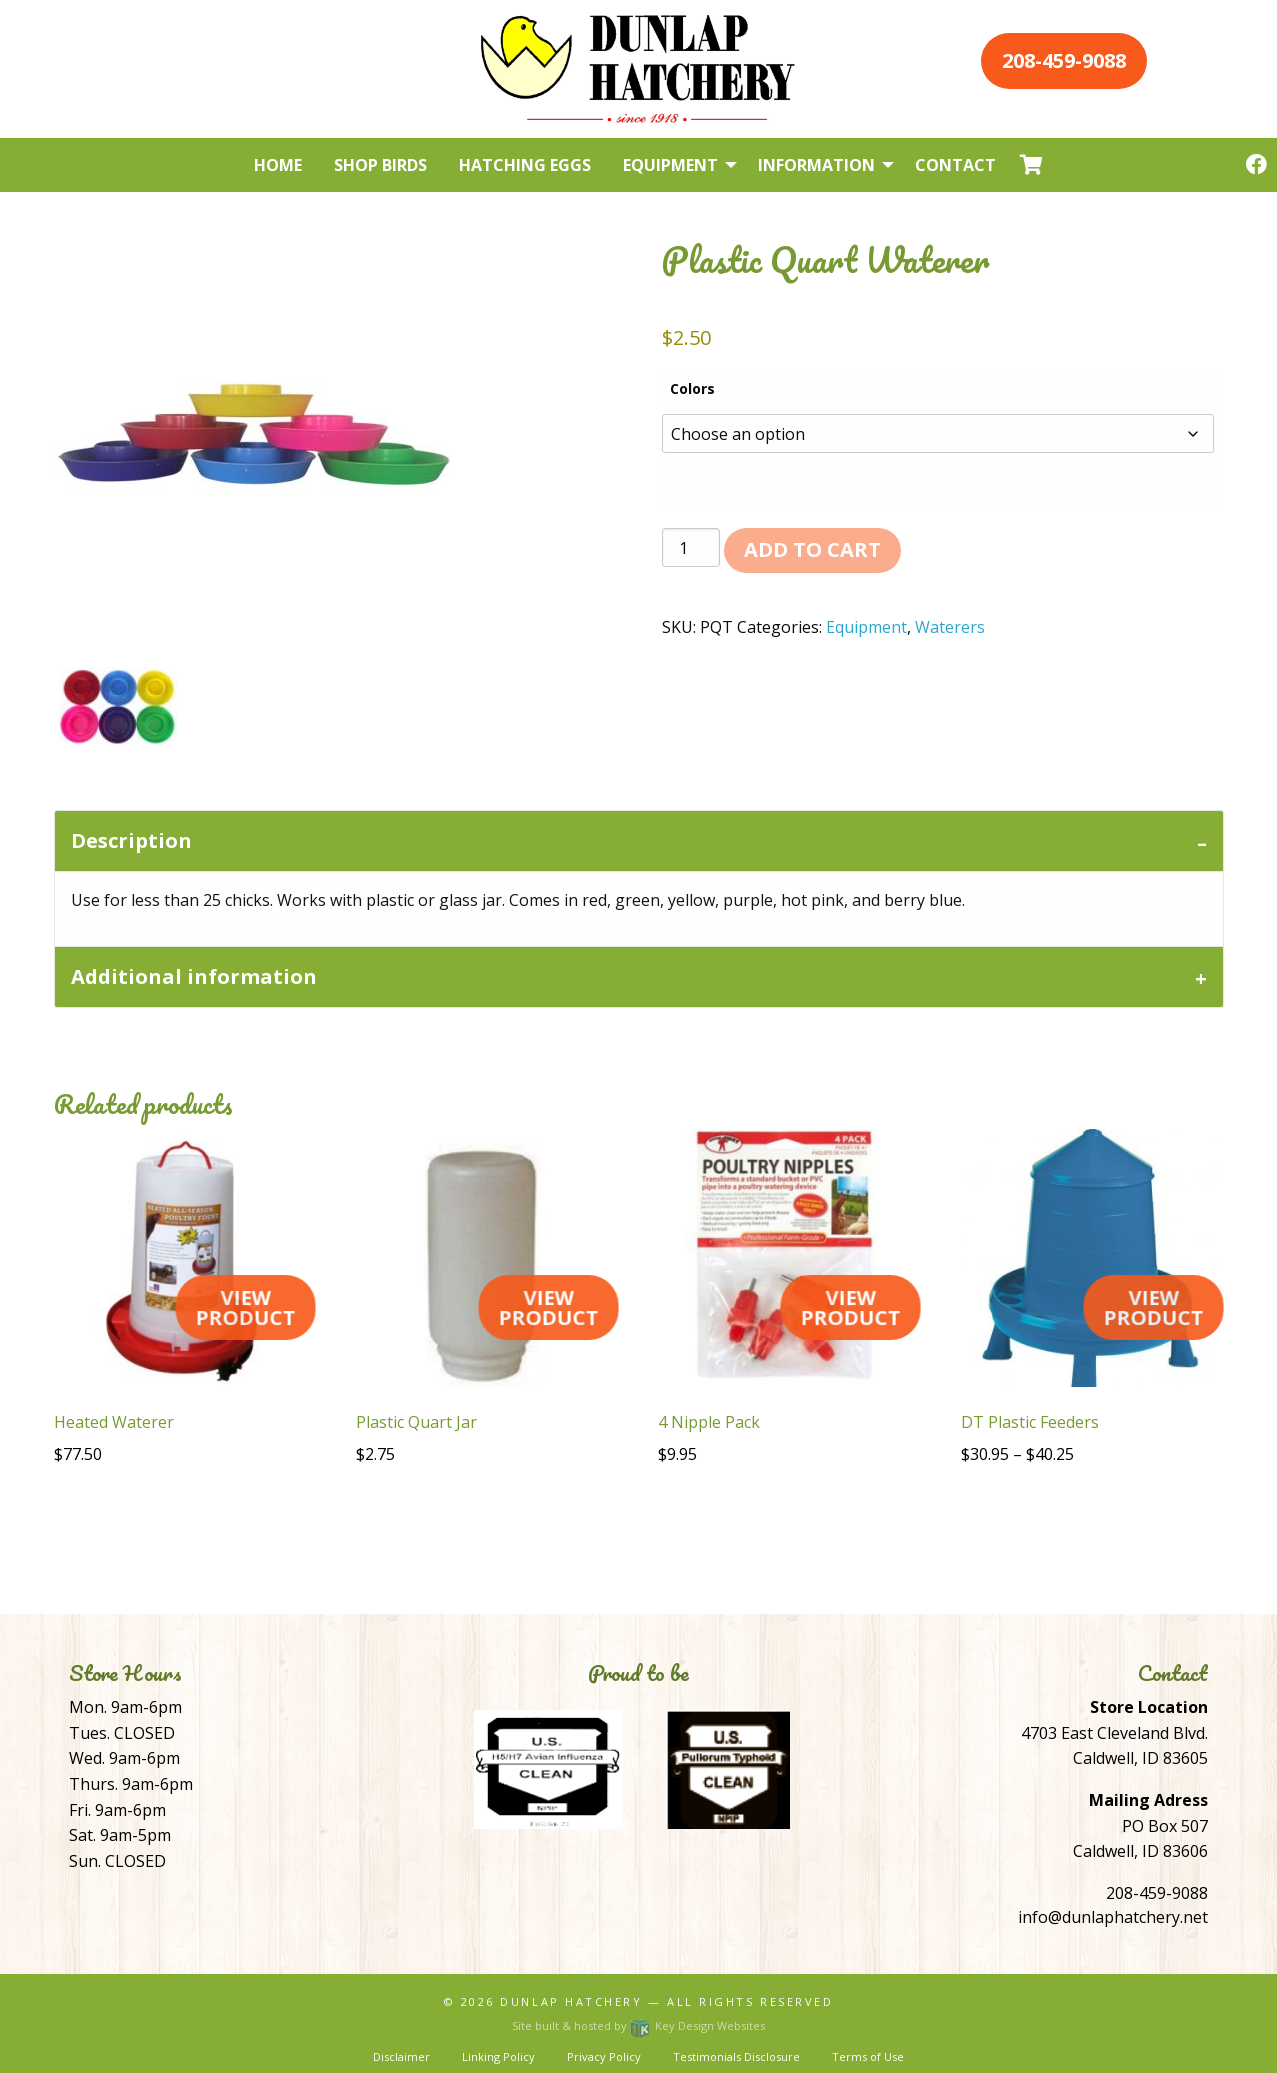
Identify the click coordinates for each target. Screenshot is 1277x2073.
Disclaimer (401, 2056)
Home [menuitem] (278, 165)
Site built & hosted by (638, 2025)
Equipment (866, 627)
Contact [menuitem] (955, 165)
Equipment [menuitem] (670, 165)
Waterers (950, 627)
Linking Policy (498, 2056)
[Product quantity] (691, 547)
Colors (692, 388)
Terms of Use (868, 2056)
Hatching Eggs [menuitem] (525, 165)
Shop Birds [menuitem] (380, 165)
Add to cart (812, 549)
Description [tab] (131, 840)
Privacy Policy (604, 2056)
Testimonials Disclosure (736, 2056)
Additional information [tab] (194, 976)
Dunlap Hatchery (571, 2001)
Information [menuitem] (816, 165)
